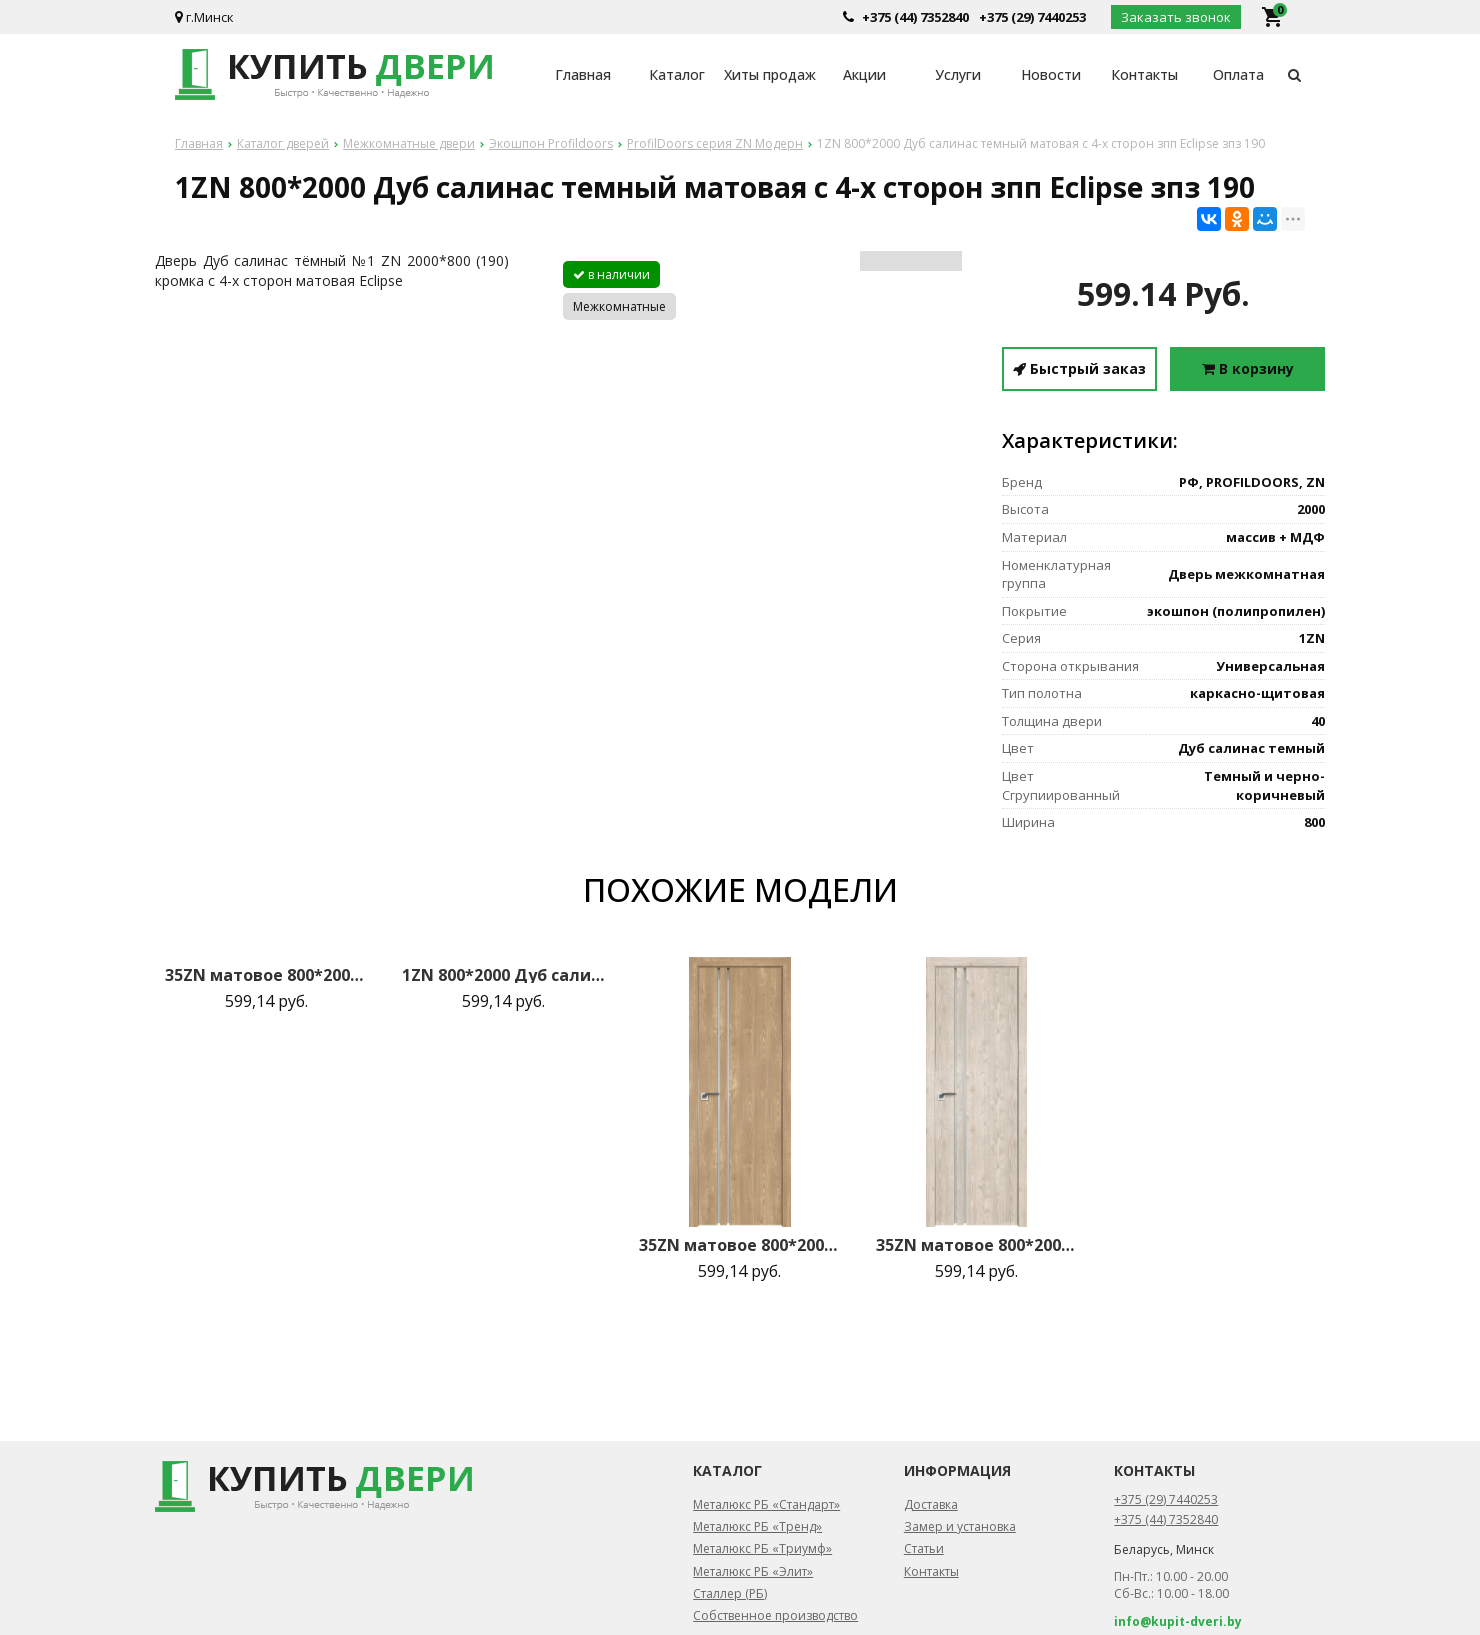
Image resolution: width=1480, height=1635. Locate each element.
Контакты (1144, 74)
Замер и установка (960, 1526)
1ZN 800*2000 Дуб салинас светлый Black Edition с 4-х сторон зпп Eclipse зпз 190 (503, 975)
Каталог (677, 74)
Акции (864, 74)
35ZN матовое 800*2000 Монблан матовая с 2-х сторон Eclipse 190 (266, 975)
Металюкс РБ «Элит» (753, 1571)
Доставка (931, 1504)
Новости (1051, 74)
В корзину (1248, 368)
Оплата (1238, 74)
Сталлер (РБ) (730, 1593)
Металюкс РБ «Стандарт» (766, 1504)
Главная (583, 74)
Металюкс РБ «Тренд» (757, 1526)
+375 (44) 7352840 (915, 17)
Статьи (924, 1548)
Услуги (958, 74)
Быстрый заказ (1079, 368)
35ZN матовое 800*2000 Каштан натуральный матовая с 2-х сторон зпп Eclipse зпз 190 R (740, 1245)
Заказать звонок (1176, 17)
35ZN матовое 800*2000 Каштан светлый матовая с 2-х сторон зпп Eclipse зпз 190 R (977, 1245)
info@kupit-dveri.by (1178, 1621)
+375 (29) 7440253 (1032, 17)
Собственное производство (775, 1615)
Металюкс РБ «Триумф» (762, 1548)
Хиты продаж (770, 74)
